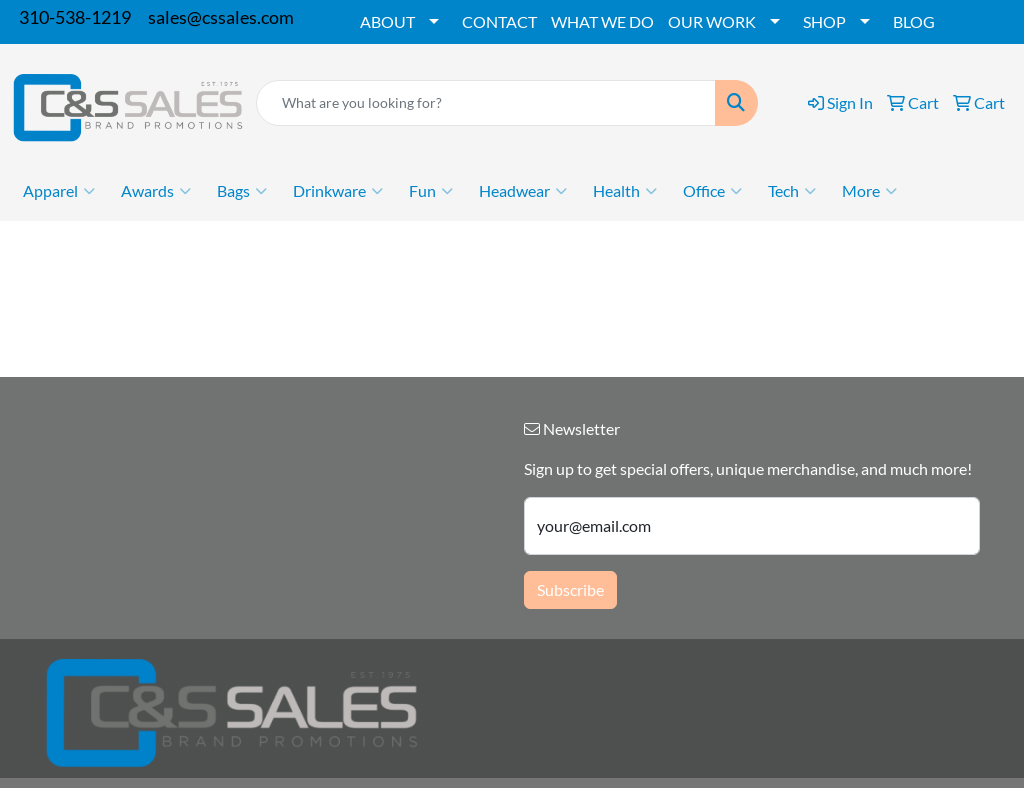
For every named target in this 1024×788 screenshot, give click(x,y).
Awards (156, 191)
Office (712, 191)
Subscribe (570, 589)
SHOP (824, 21)
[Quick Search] (486, 103)
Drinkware (338, 191)
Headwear (523, 191)
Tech (792, 191)
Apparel (59, 191)
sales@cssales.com (221, 17)
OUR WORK (712, 21)
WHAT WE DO (602, 21)
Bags (242, 191)
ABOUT (387, 21)
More (869, 191)
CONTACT (499, 21)
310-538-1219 (75, 17)
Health (625, 191)
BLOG (914, 21)
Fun (431, 191)
